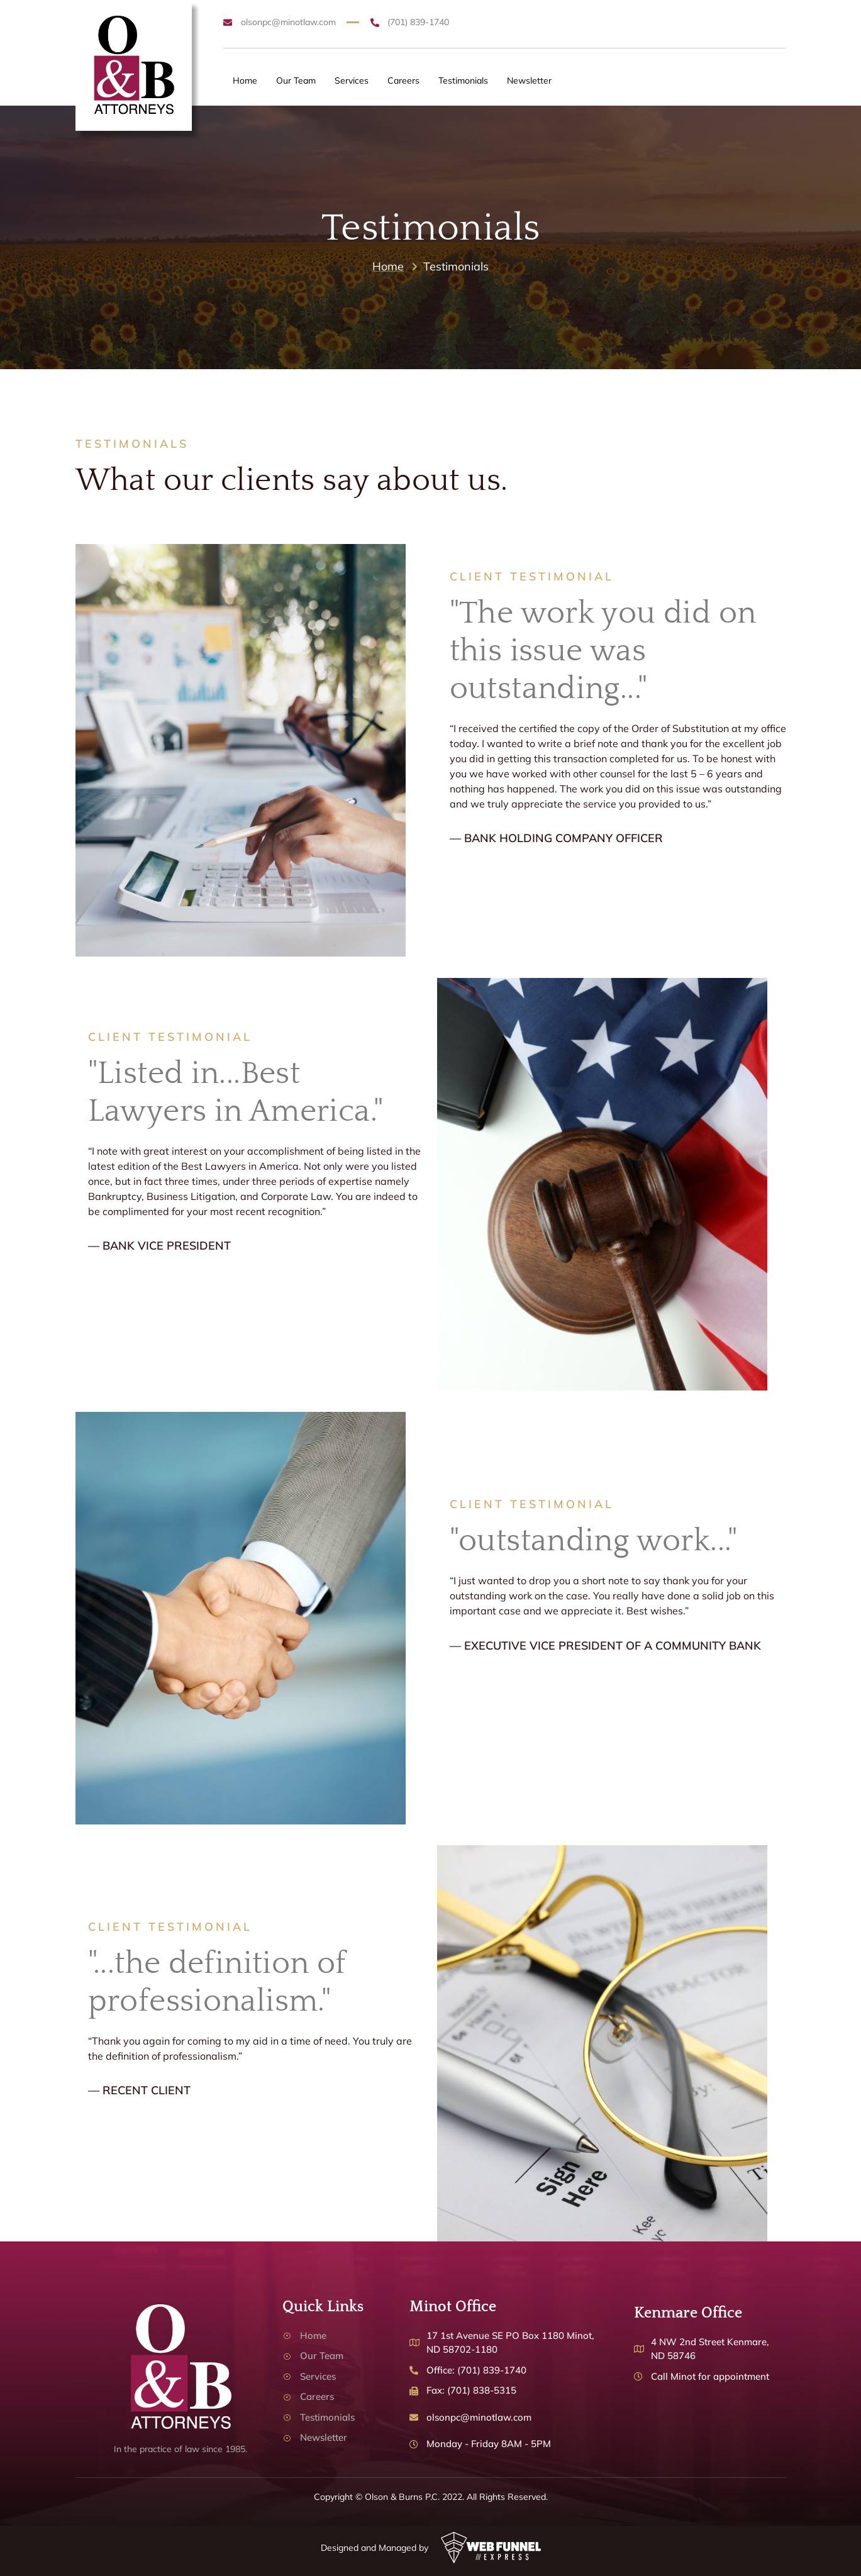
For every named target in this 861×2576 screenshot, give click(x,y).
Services (352, 80)
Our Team (296, 80)
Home (245, 80)
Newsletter (529, 80)
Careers (403, 80)
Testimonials (463, 80)
